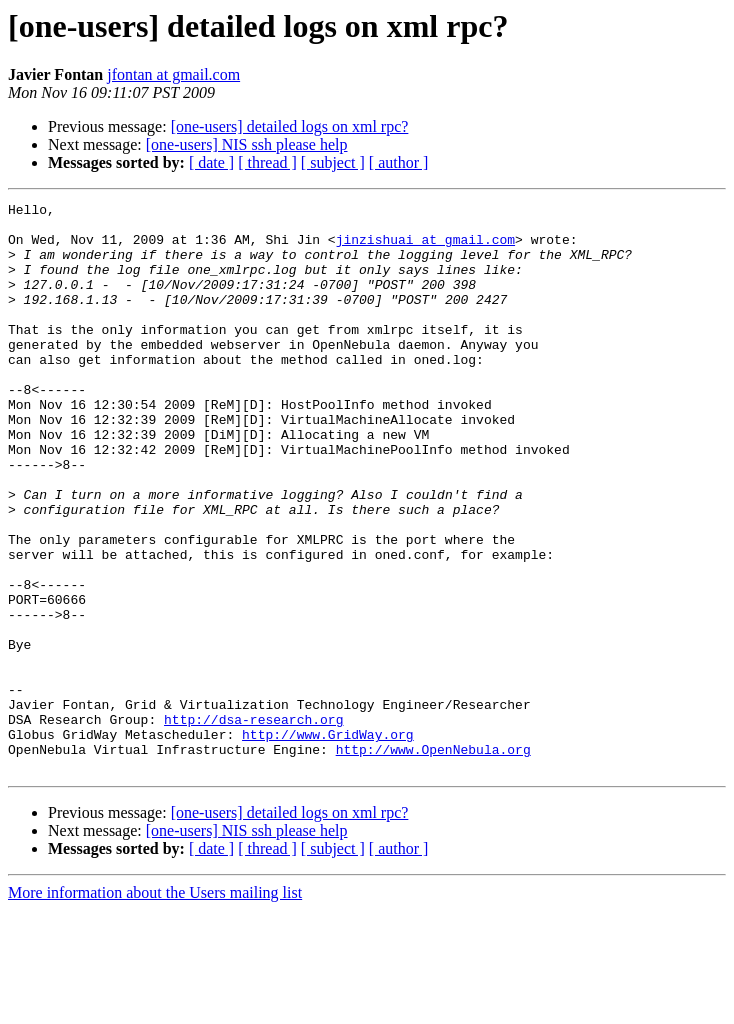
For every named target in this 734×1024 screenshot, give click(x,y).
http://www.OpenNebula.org (433, 860)
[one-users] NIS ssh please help (247, 144)
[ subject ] (333, 162)
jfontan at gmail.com (173, 74)
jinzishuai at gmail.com (425, 248)
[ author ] (399, 162)
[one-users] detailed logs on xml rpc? (290, 126)
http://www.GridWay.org (328, 842)
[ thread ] (267, 162)
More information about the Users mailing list (155, 1006)
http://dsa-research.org (253, 824)
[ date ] (211, 162)
